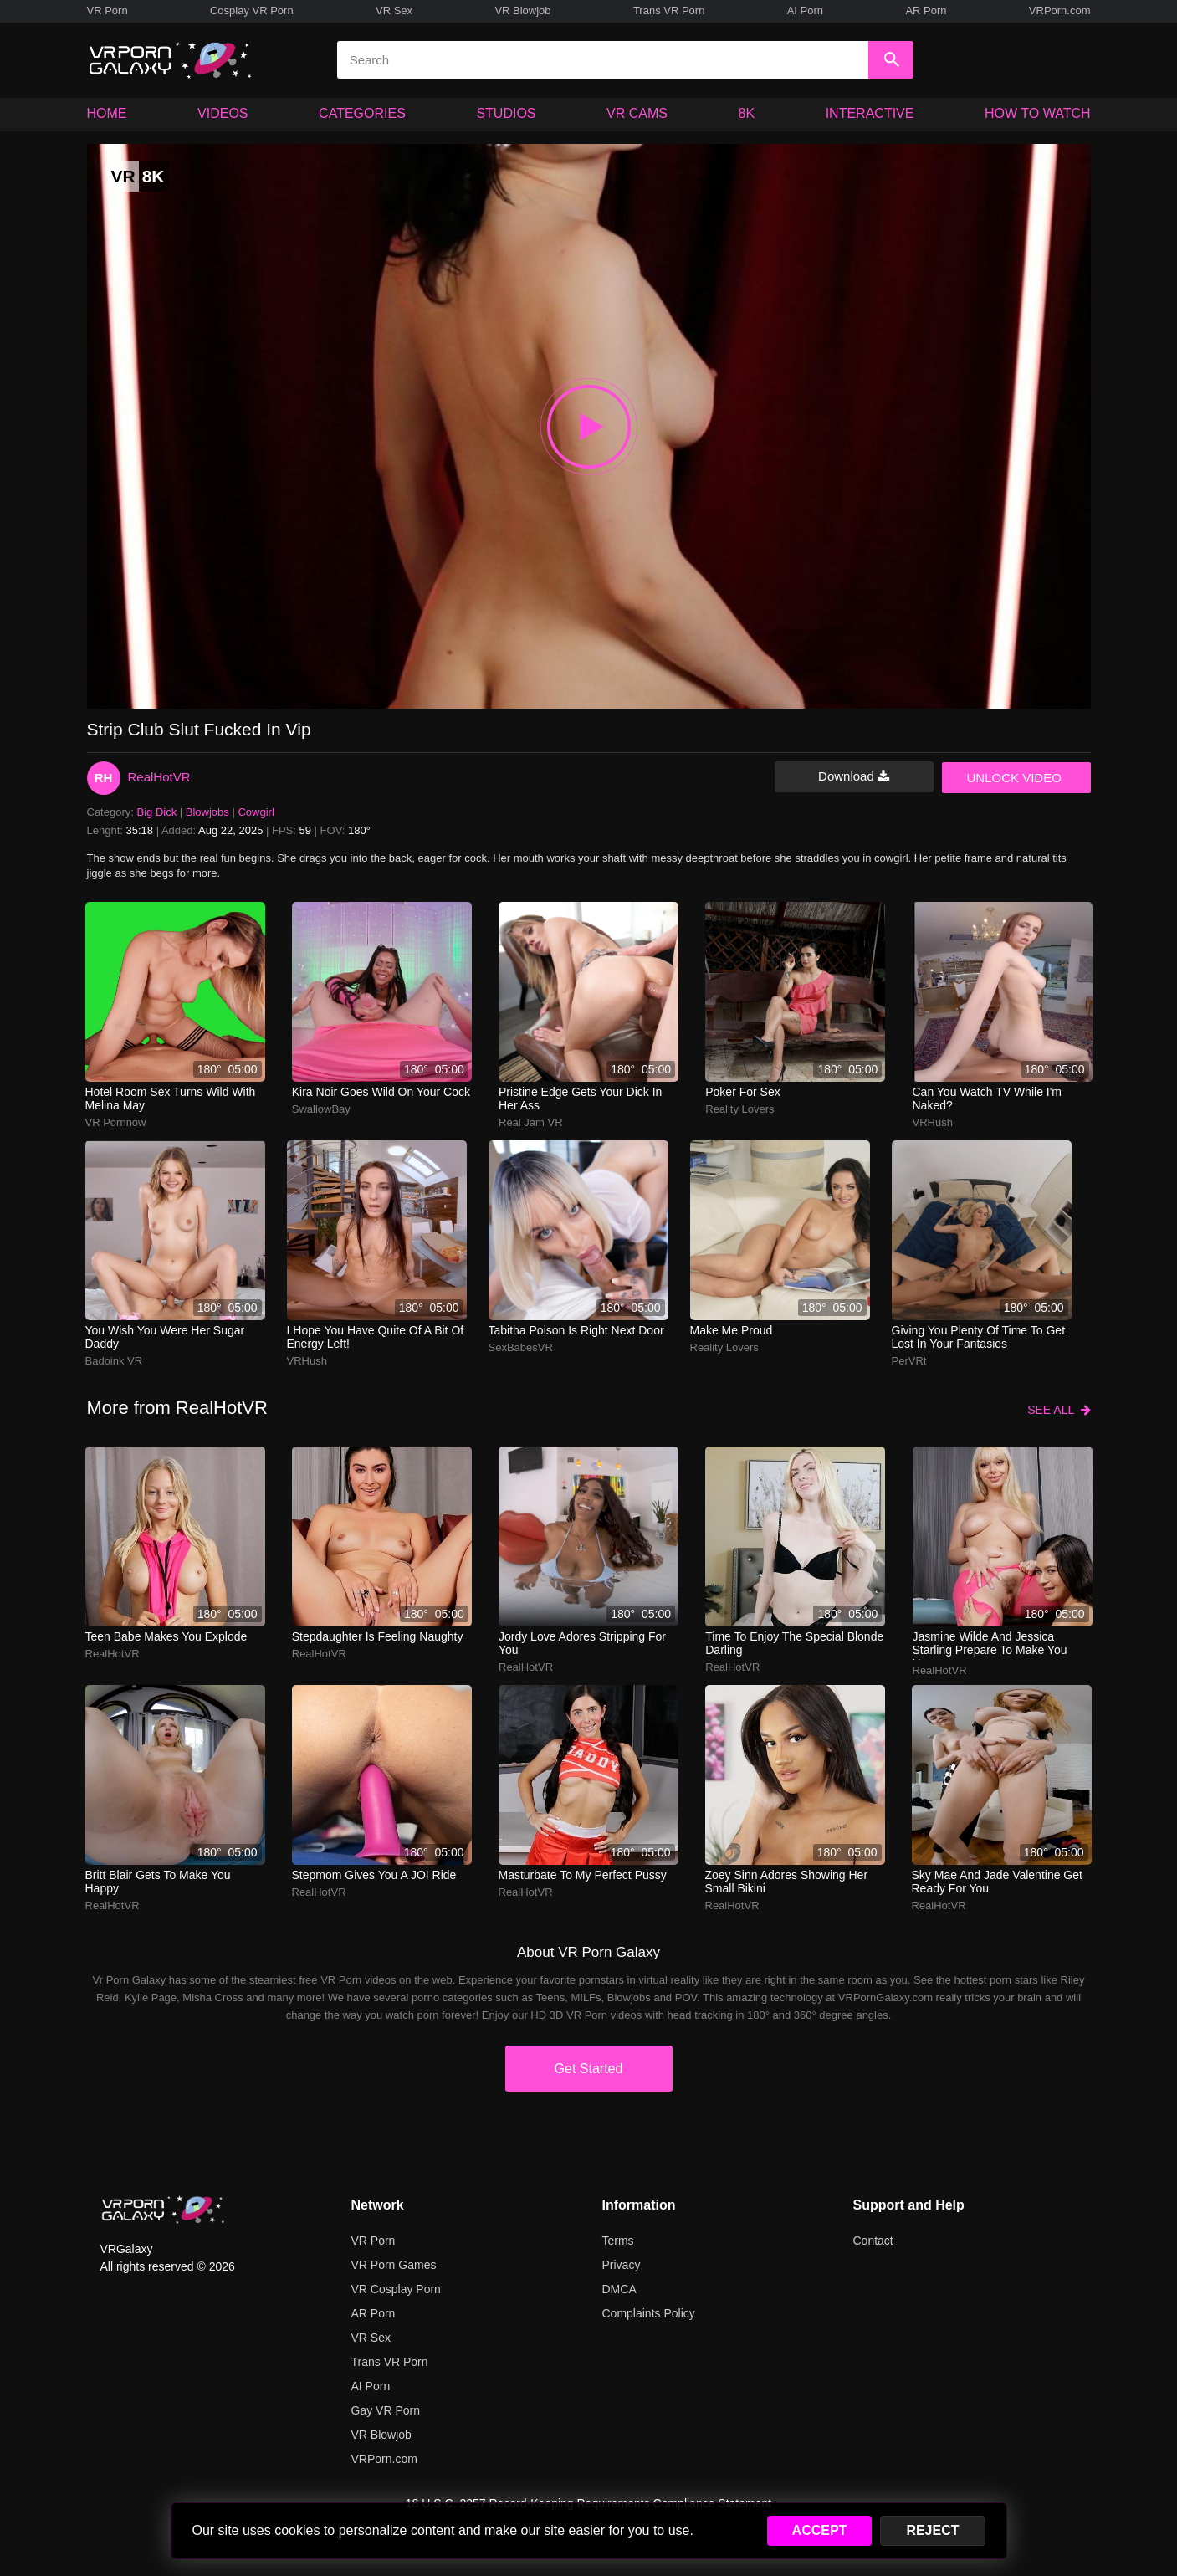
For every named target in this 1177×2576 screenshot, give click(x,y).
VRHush (933, 1122)
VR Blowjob (522, 10)
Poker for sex (742, 1092)
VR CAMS (637, 113)
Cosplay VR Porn (252, 10)
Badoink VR (114, 1361)
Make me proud (731, 1330)
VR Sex (394, 10)
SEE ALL (1058, 1409)
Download (853, 776)
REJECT (932, 2530)
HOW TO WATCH (1038, 113)
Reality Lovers (739, 1109)
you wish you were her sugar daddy (165, 1337)
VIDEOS (222, 113)
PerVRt (909, 1361)
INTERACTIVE (870, 113)
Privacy (621, 2264)
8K (747, 113)
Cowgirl (256, 812)
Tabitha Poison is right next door (576, 1330)
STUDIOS (505, 113)
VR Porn (107, 10)
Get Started (589, 2068)
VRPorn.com (1060, 10)
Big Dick (157, 812)
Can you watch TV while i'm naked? (987, 1098)
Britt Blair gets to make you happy (158, 1881)
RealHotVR (159, 777)
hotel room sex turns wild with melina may (170, 1098)
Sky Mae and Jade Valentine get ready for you (997, 1881)
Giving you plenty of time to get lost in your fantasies (979, 1337)
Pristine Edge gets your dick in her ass (580, 1098)
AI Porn (805, 10)
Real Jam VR (531, 1122)
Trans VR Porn (669, 10)
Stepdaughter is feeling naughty (377, 1636)
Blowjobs (207, 812)
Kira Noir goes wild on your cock (381, 1092)
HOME (107, 113)
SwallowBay (321, 1109)
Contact (873, 2240)
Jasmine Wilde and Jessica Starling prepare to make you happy (990, 1645)
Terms (618, 2240)
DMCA (619, 2289)
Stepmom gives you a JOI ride (374, 1875)
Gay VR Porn (385, 2410)
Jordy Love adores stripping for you (582, 1643)
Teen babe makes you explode (166, 1636)
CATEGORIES (362, 113)
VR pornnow (115, 1122)
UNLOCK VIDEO (1014, 778)
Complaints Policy (648, 2313)
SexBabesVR (521, 1347)
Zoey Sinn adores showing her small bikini (786, 1881)
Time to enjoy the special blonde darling (794, 1643)
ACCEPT (819, 2530)
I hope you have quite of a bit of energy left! (375, 1337)
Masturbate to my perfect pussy (583, 1875)
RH (104, 778)
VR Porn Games (394, 2264)
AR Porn (925, 10)
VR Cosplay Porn (396, 2289)
